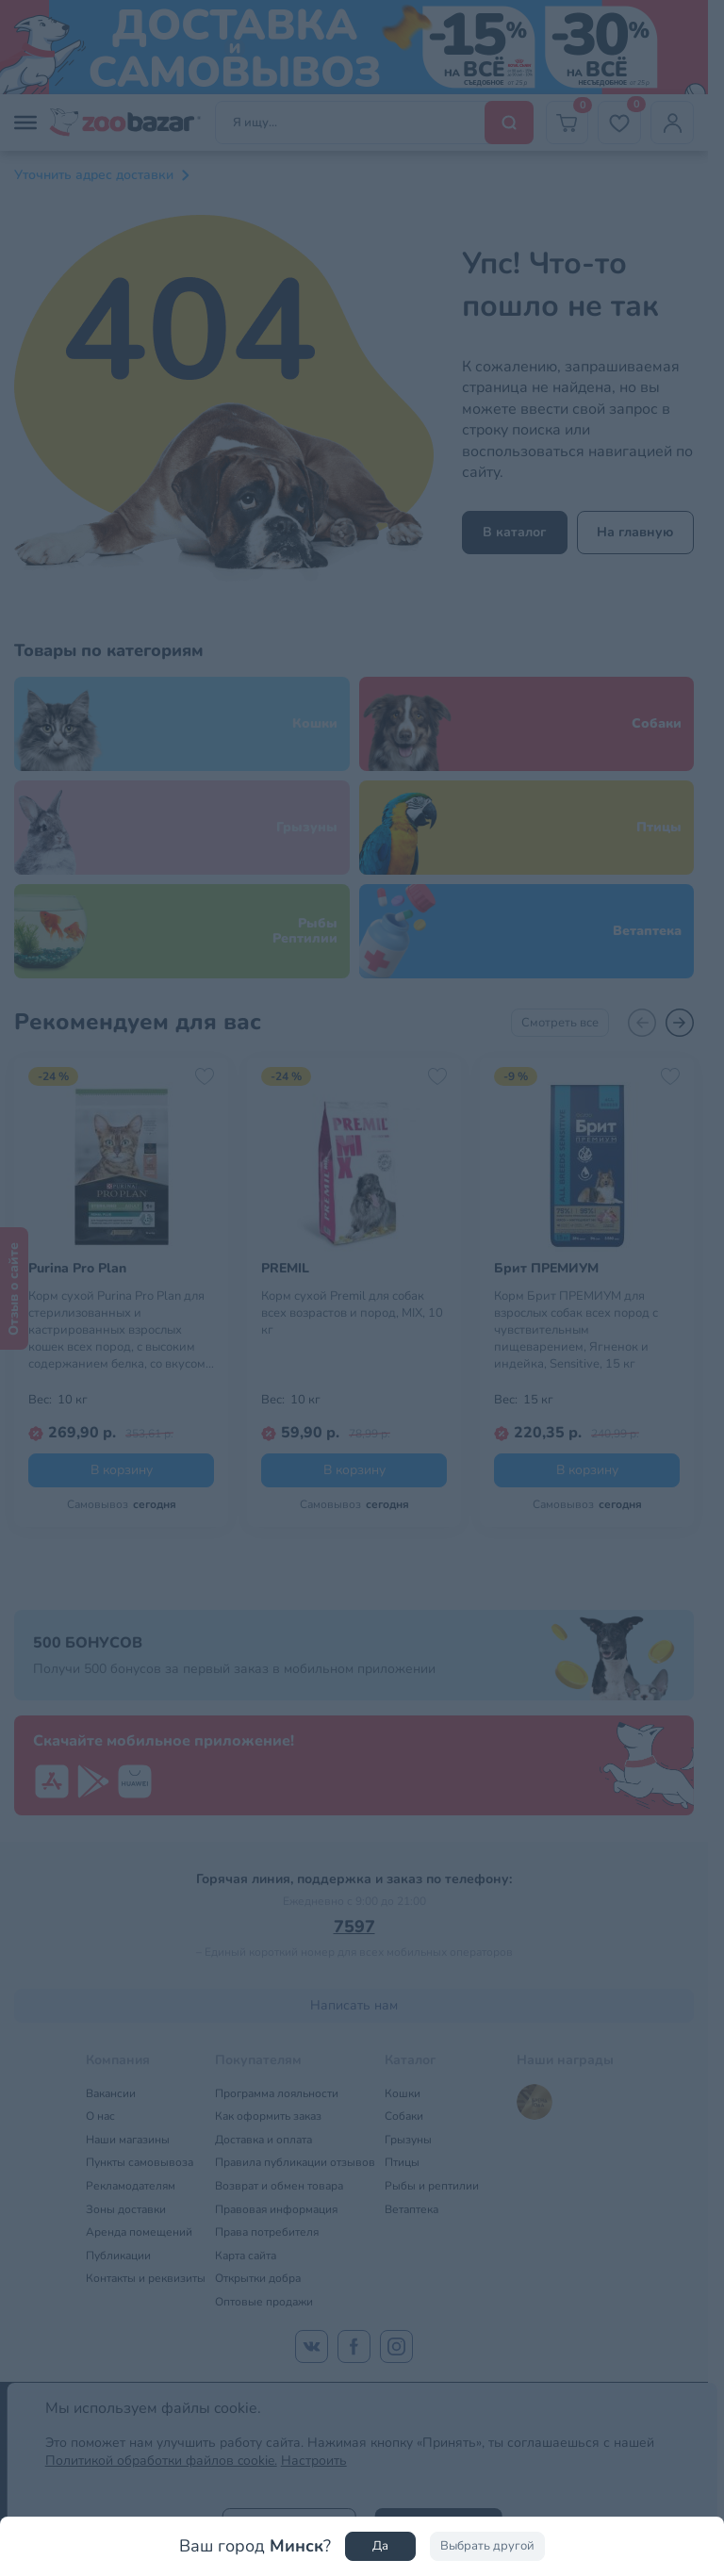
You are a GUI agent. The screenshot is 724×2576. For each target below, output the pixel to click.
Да (380, 2545)
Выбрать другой (487, 2545)
